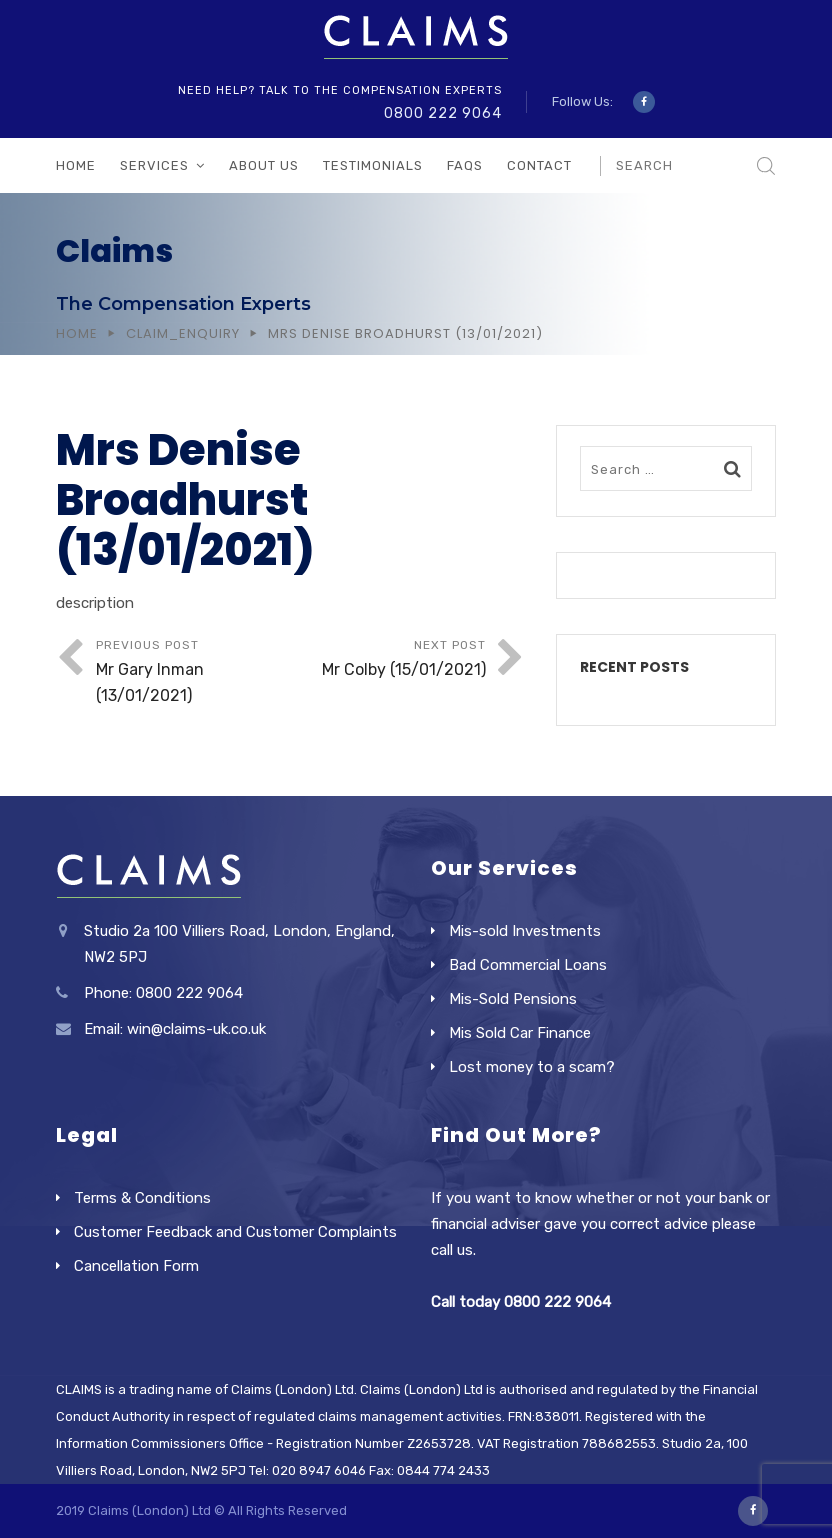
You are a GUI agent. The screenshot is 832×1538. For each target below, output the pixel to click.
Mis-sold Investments (525, 931)
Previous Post (193, 673)
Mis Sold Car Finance (520, 1033)
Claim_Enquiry (183, 333)
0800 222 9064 (443, 113)
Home (76, 165)
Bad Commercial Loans (528, 965)
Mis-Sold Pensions (513, 999)
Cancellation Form (136, 1266)
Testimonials (373, 165)
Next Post (388, 660)
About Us (264, 165)
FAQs (465, 165)
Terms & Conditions (142, 1198)
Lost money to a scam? (532, 1067)
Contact (539, 165)
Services (154, 165)
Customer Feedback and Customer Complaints (235, 1232)
